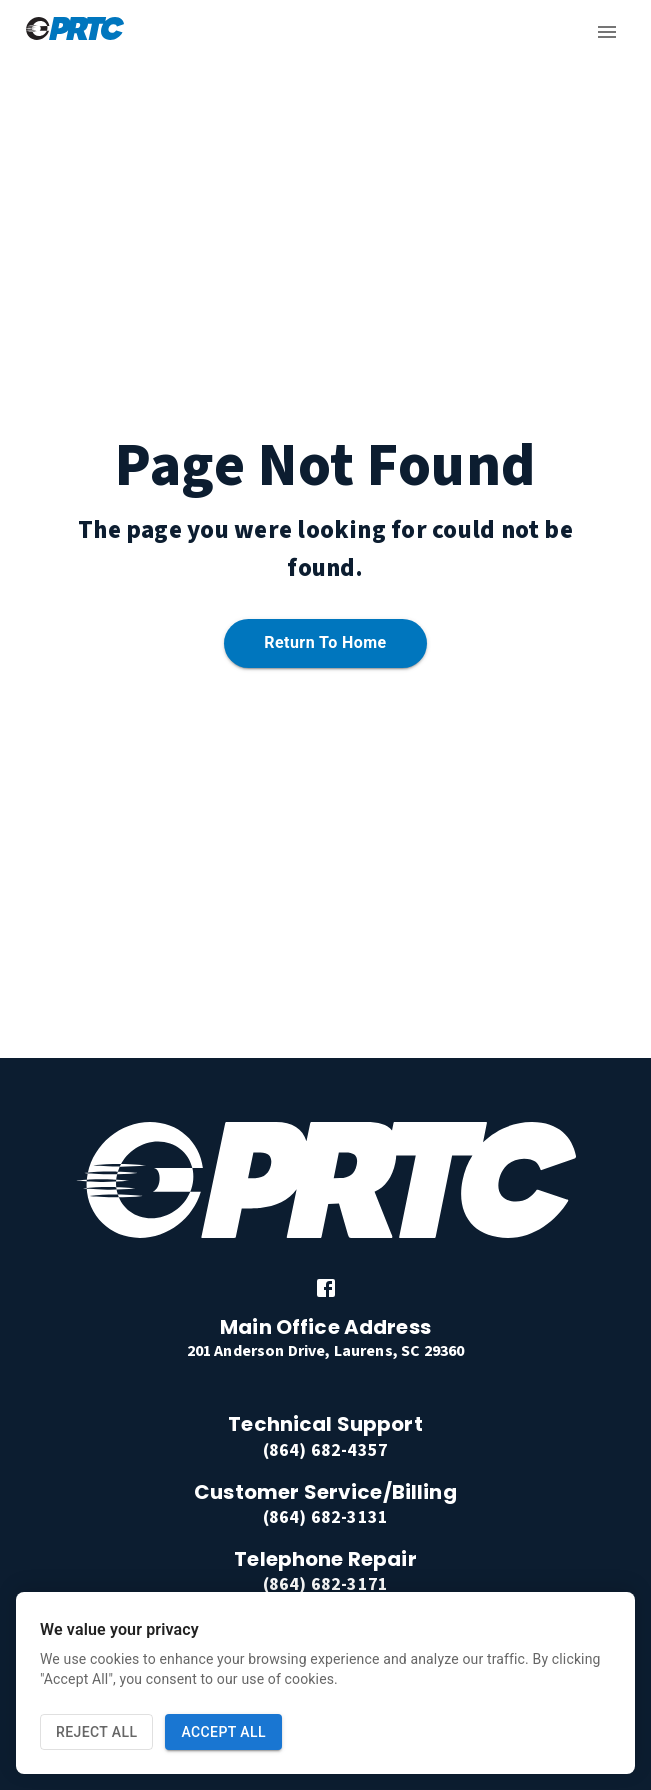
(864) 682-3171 (325, 1584)
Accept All (223, 1732)
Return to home (325, 643)
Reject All (96, 1732)
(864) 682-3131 (325, 1517)
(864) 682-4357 (325, 1450)
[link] (326, 1288)
